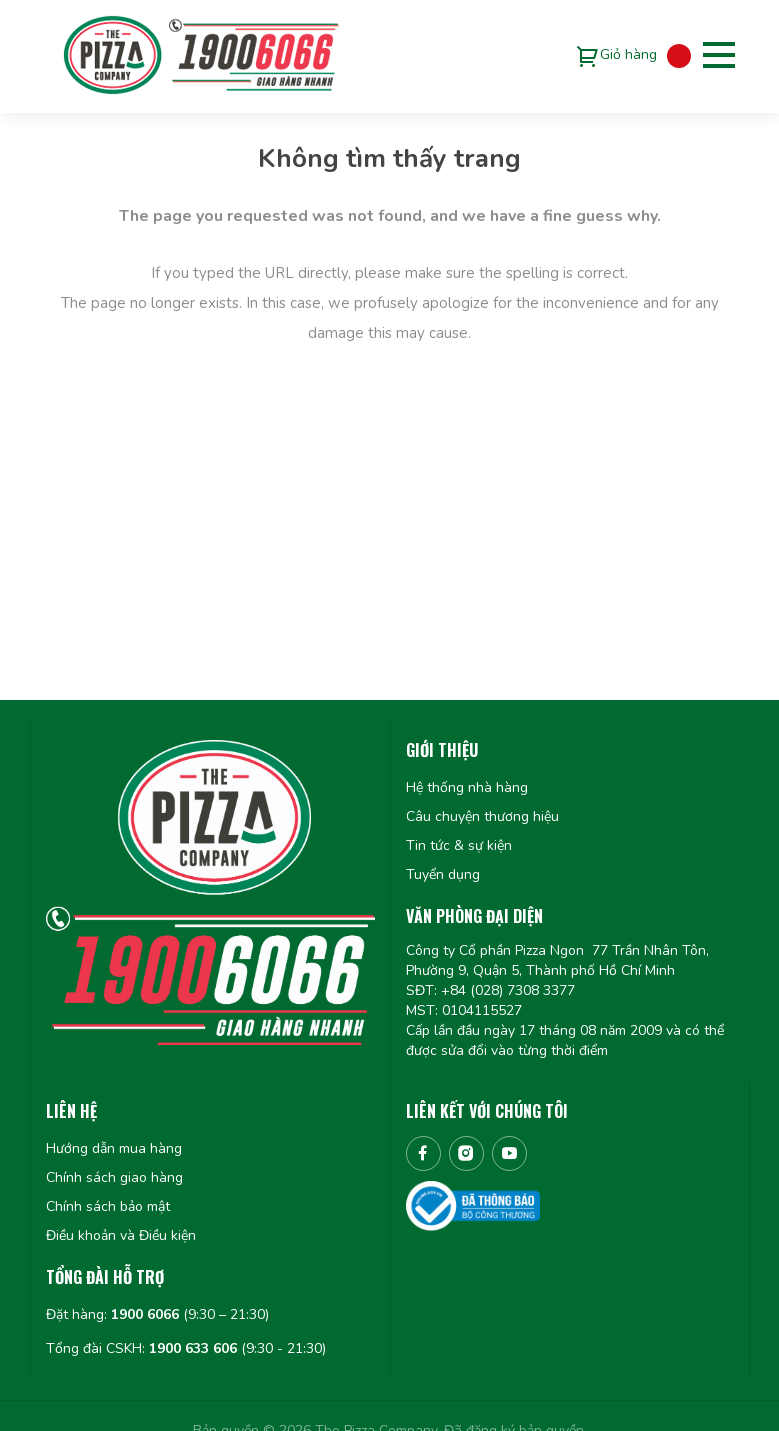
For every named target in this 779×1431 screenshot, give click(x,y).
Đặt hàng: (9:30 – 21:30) (157, 1314)
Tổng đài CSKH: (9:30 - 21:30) (186, 1348)
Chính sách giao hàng (114, 1177)
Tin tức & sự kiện (459, 845)
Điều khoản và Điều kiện (121, 1235)
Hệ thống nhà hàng (467, 787)
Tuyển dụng (443, 874)
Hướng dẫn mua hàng (114, 1148)
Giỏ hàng (628, 54)
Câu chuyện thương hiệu (482, 816)
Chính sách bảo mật (108, 1206)
